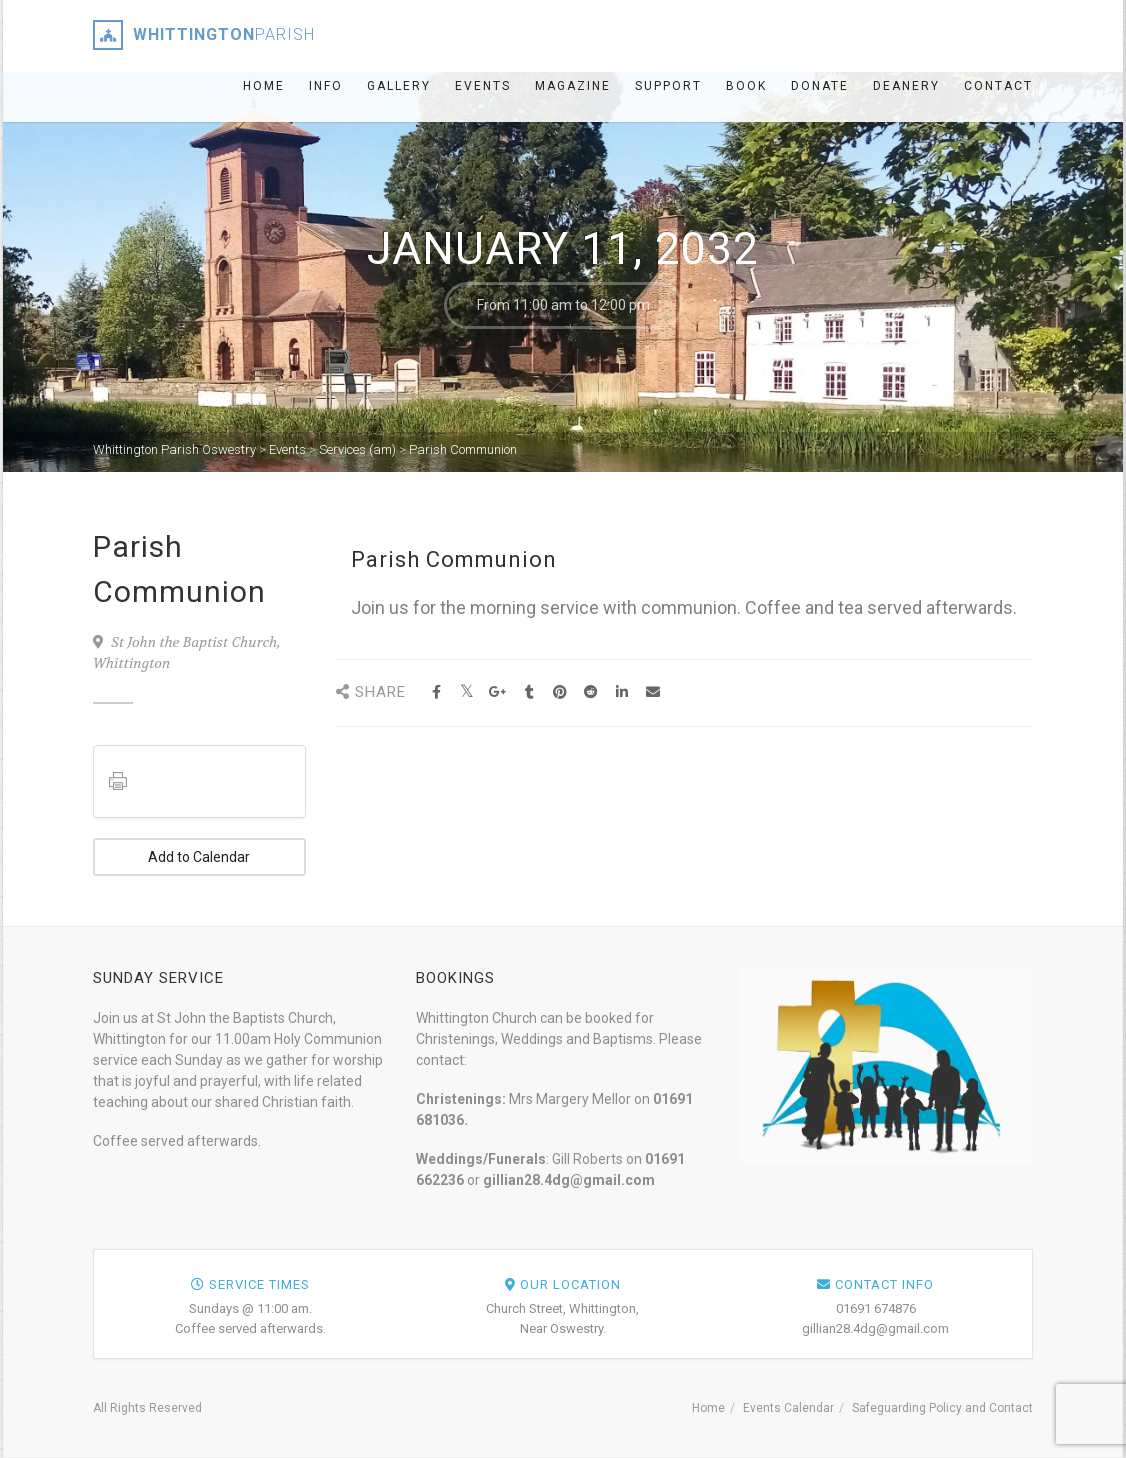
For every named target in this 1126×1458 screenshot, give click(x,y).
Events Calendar (788, 1408)
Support (668, 86)
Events (483, 86)
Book (746, 86)
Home (264, 86)
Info (326, 86)
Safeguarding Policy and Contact (942, 1408)
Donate (820, 86)
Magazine (573, 86)
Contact (998, 86)
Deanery (906, 86)
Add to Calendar (199, 857)
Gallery (399, 86)
